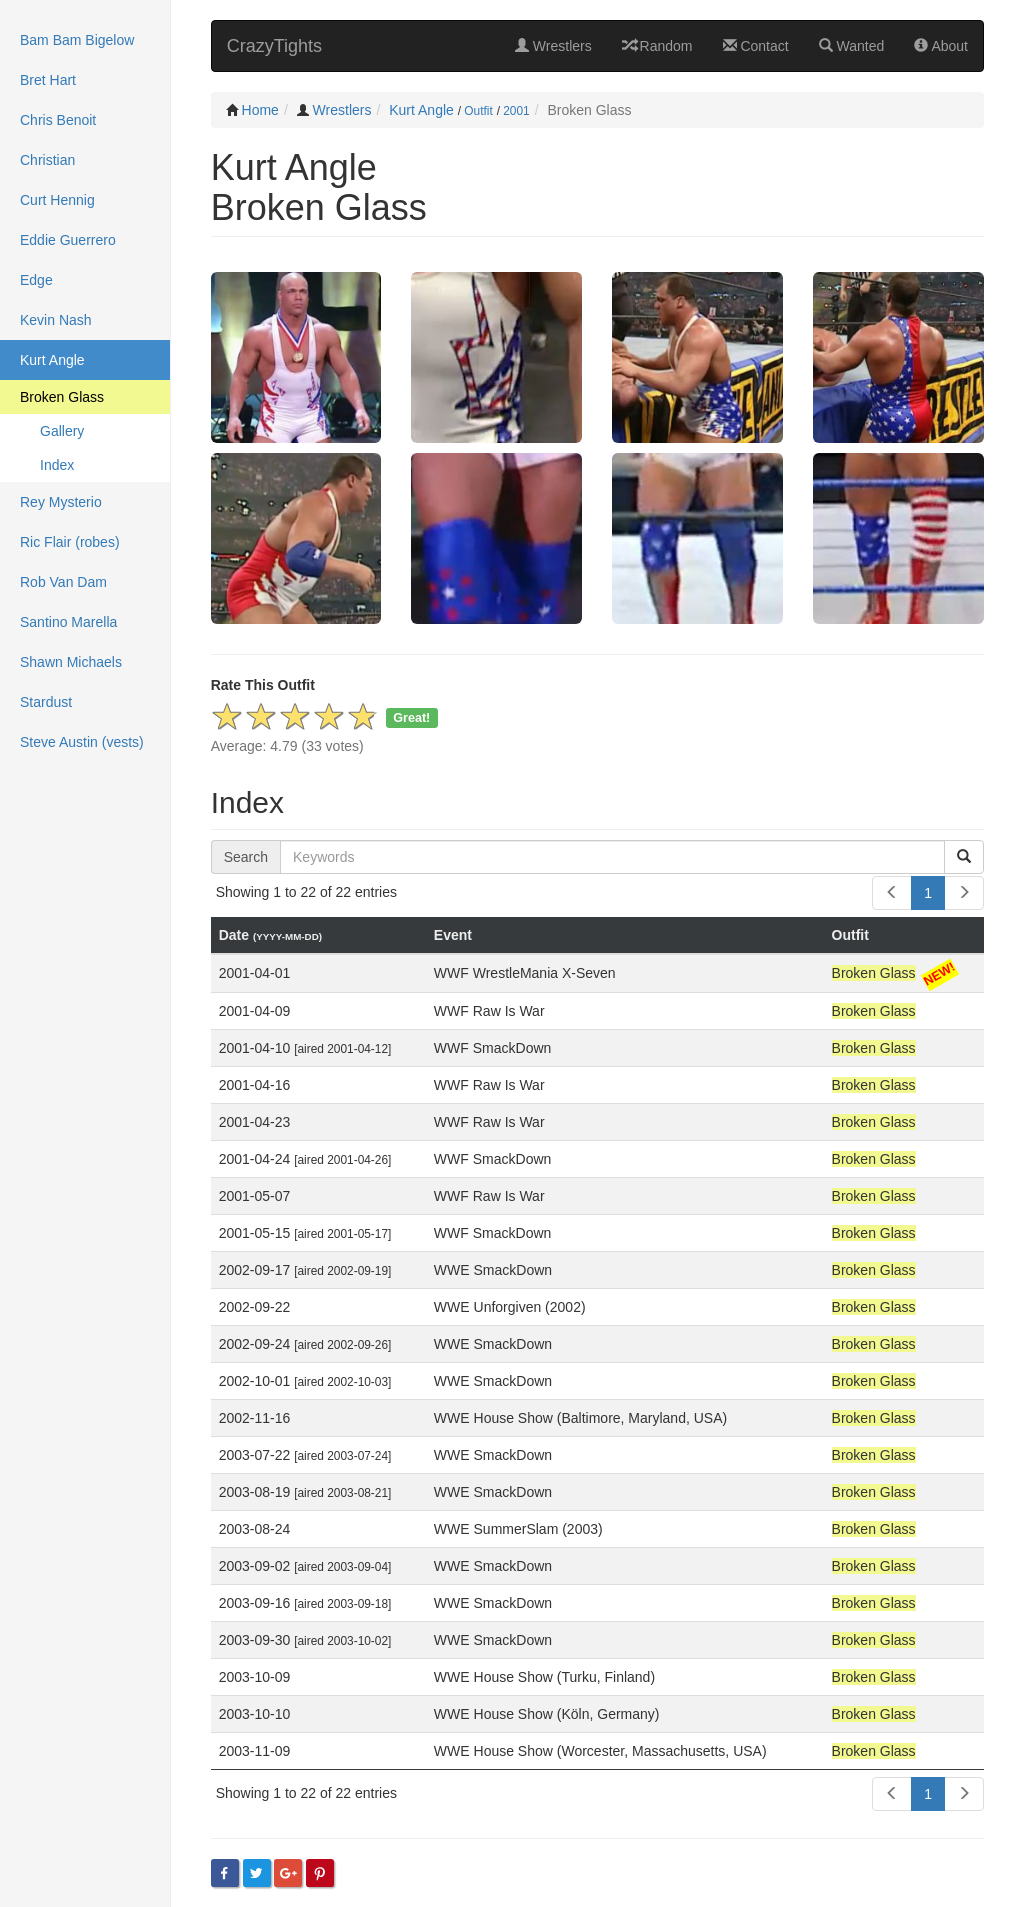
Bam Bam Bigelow (77, 40)
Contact (756, 46)
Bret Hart (48, 80)
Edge (36, 280)
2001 (516, 111)
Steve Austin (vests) (82, 742)
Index (57, 465)
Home (260, 110)
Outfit (478, 111)
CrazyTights (274, 46)
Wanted (852, 46)
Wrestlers (553, 46)
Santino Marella (68, 622)
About (941, 46)
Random (657, 46)
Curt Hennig (57, 200)
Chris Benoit (58, 120)
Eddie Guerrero (68, 240)
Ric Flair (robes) (70, 542)
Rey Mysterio (61, 502)
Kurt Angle (421, 110)
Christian (47, 160)
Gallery (62, 431)
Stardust (46, 702)
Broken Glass (62, 397)
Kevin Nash (56, 320)
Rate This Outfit (263, 685)
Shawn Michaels (71, 662)
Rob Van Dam (63, 582)
